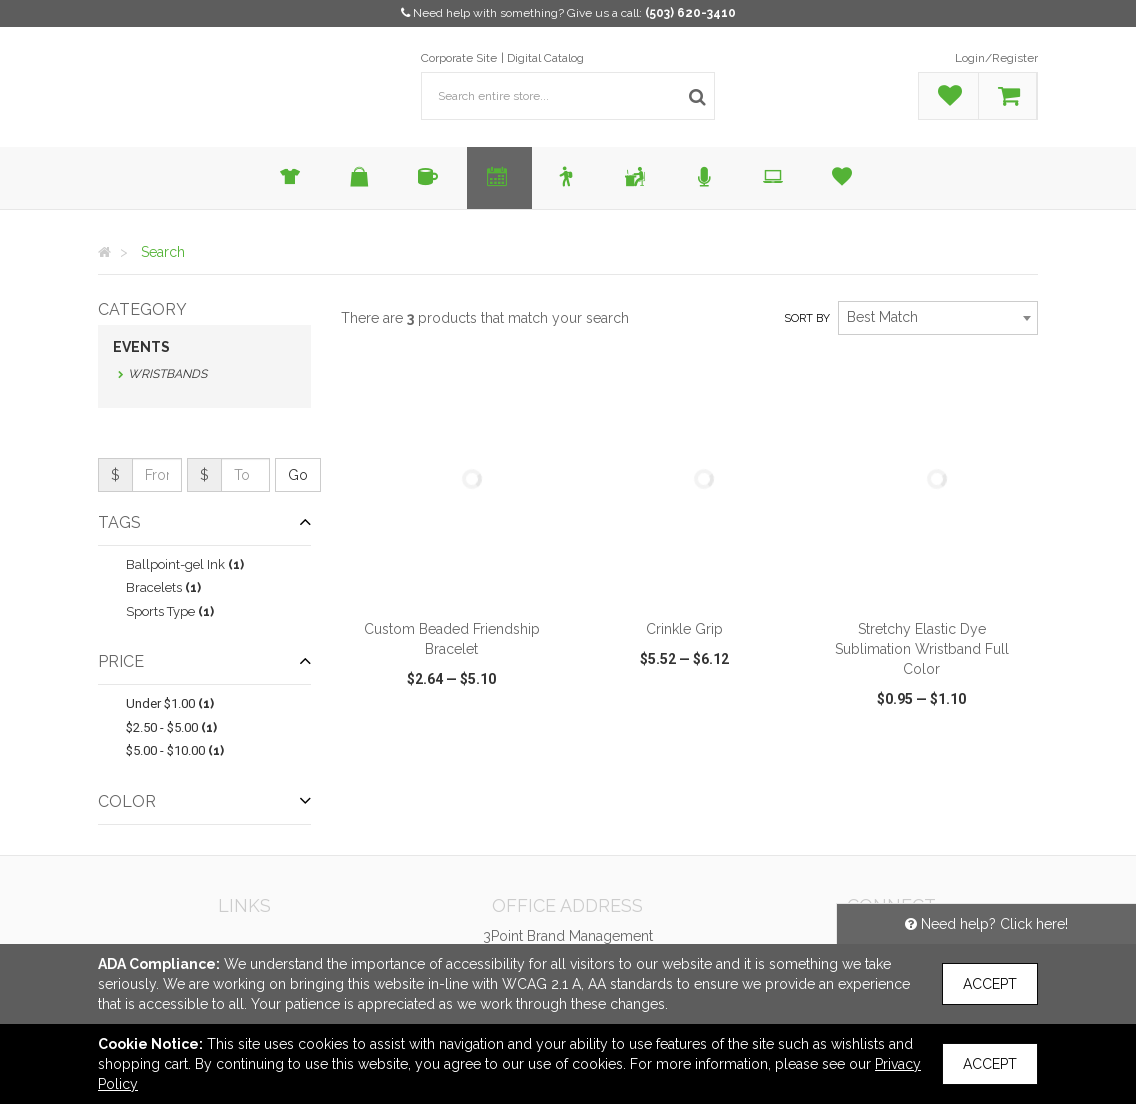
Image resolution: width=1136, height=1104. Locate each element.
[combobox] (938, 318)
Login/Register (996, 58)
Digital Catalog (545, 58)
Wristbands (167, 374)
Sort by (807, 318)
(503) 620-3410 (690, 13)
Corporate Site (459, 58)
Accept (990, 984)
